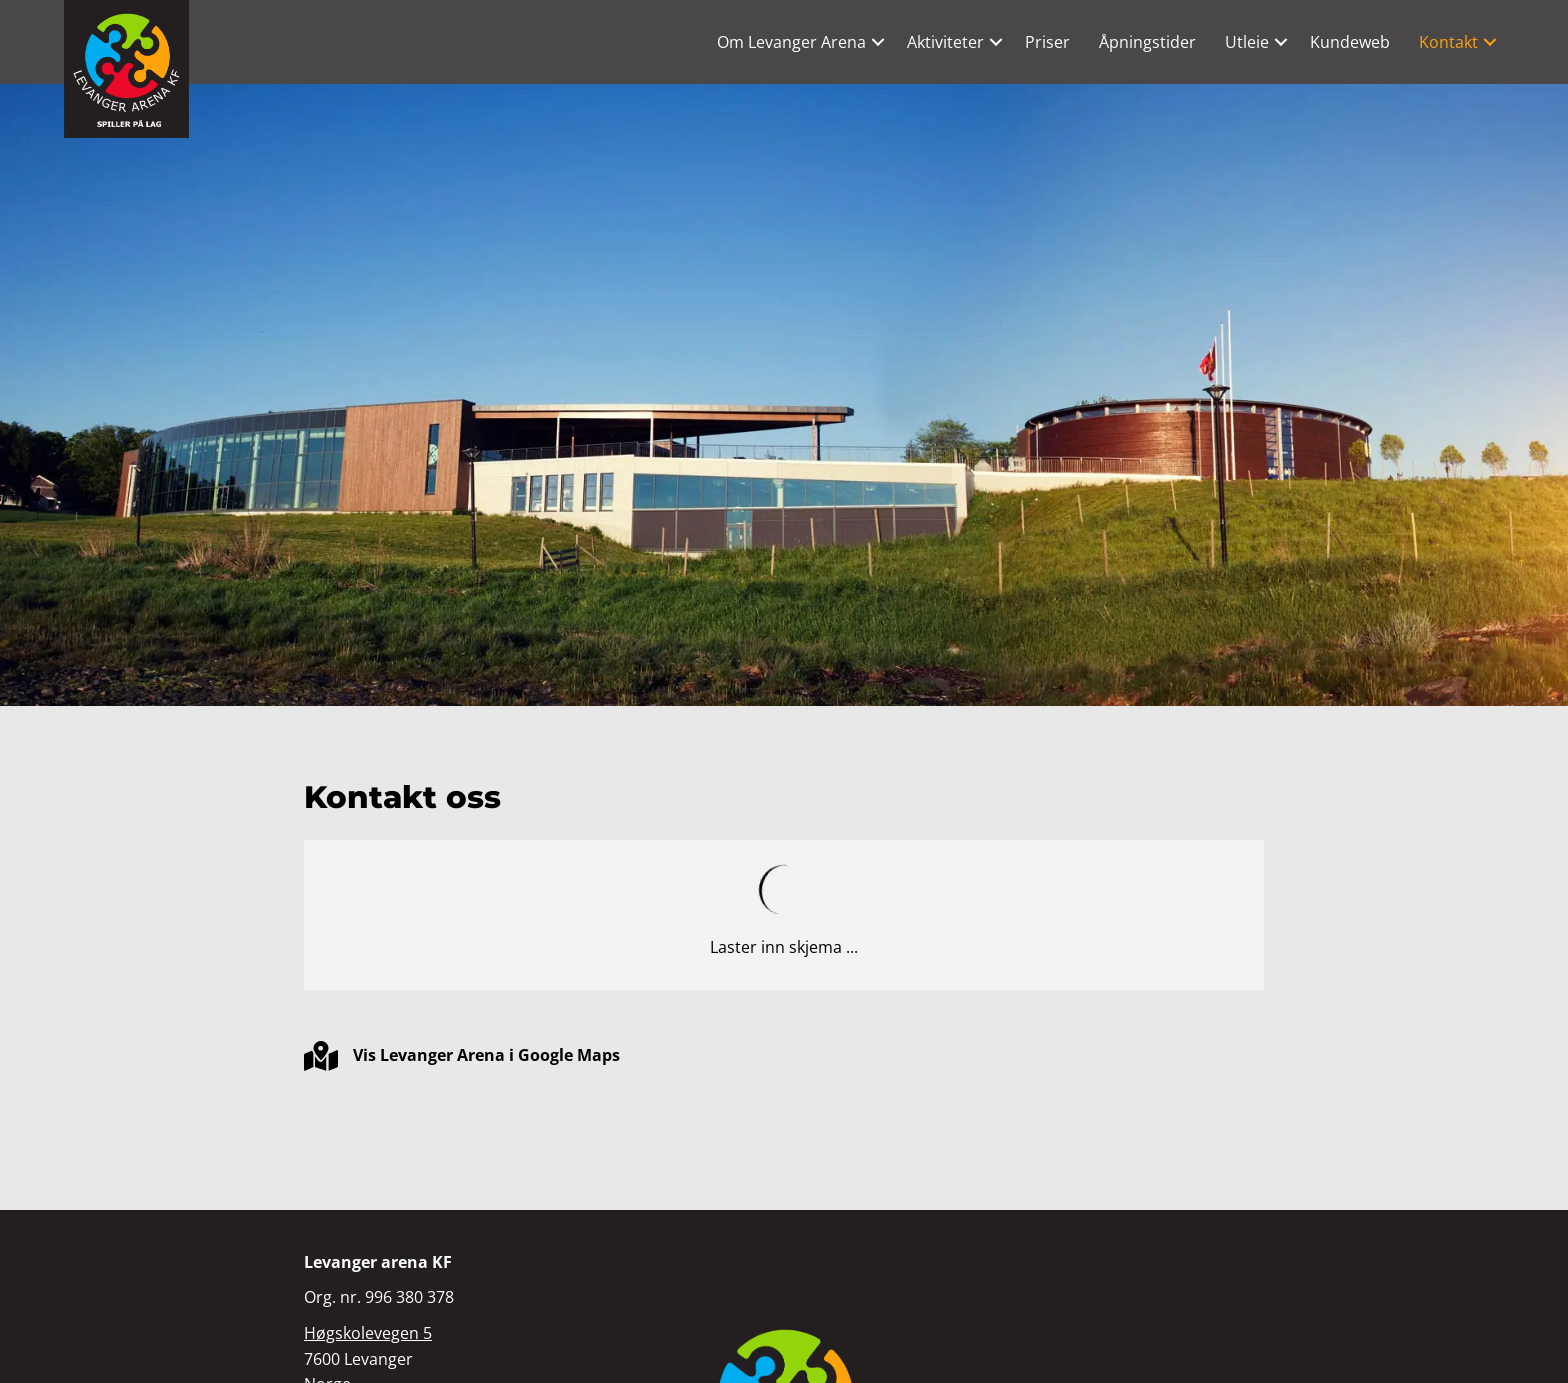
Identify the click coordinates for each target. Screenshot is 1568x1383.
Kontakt (1448, 42)
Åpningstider (1147, 42)
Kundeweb (1350, 42)
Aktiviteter (945, 42)
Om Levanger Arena (791, 42)
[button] (878, 42)
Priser (1047, 42)
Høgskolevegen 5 (368, 1333)
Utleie (1247, 42)
